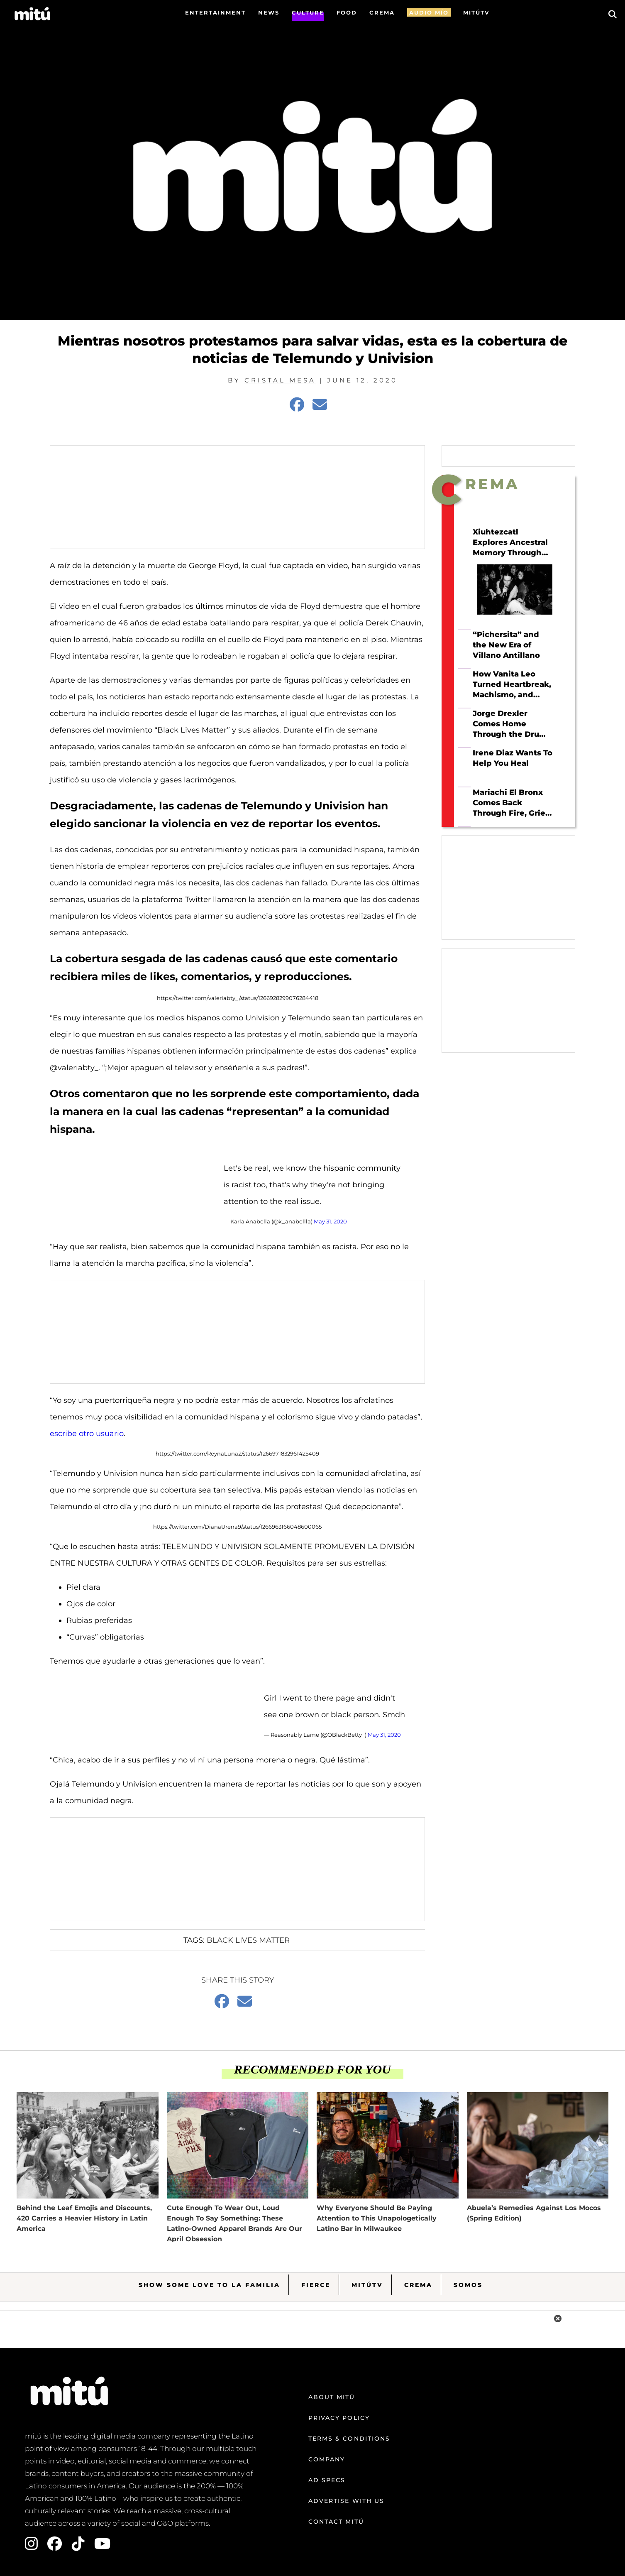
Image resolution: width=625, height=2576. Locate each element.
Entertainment (215, 12)
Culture (308, 12)
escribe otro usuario (87, 1433)
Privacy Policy (339, 2418)
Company (326, 2459)
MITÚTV (476, 12)
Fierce (315, 2285)
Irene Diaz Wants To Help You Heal (512, 758)
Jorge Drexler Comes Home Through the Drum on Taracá (510, 724)
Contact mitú (336, 2521)
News (268, 12)
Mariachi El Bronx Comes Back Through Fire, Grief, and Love (511, 803)
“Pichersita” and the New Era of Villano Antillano (506, 645)
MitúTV (367, 2285)
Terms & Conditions (349, 2438)
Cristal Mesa (280, 380)
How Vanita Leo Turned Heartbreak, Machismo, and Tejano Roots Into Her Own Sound (512, 684)
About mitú (331, 2397)
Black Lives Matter (248, 1940)
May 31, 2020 (330, 1221)
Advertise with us (346, 2501)
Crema (418, 2285)
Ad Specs (327, 2480)
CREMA (382, 12)
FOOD (347, 12)
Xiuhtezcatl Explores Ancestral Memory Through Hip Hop (510, 542)
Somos (468, 2285)
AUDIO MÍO (429, 12)
